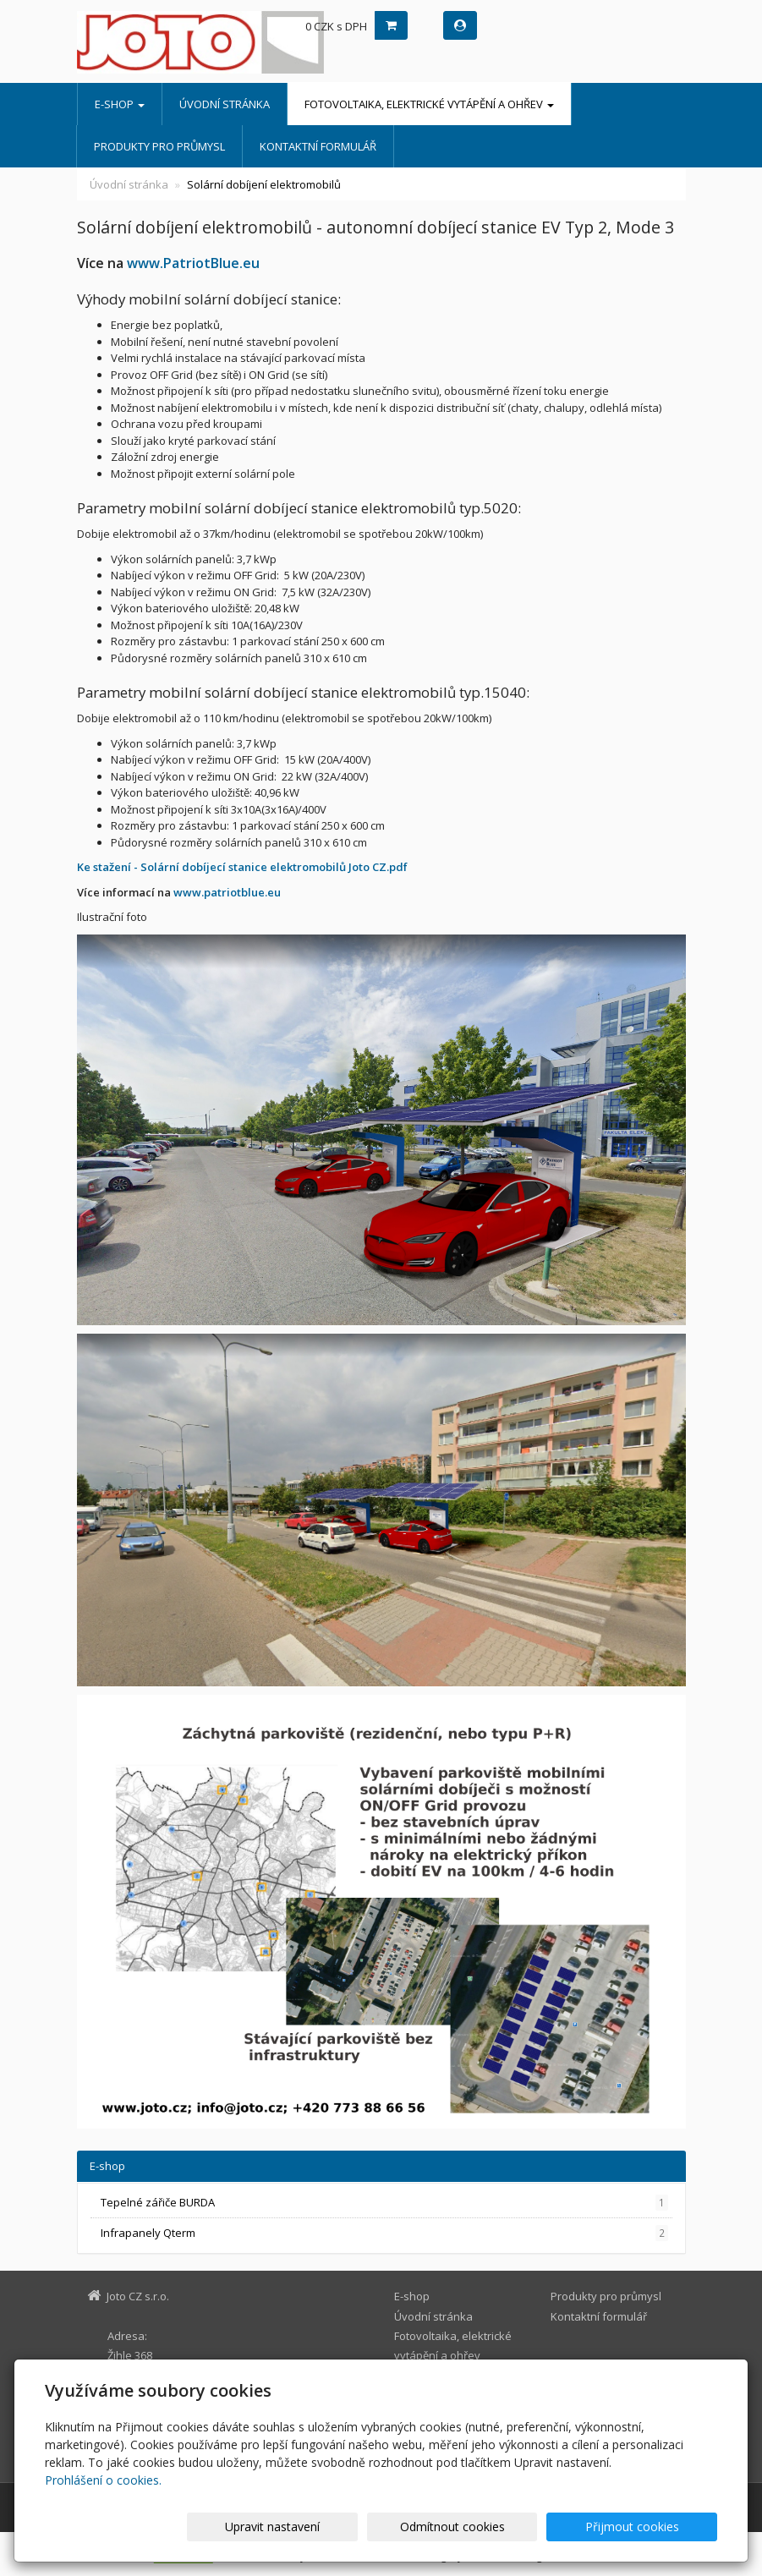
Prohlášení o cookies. (103, 2480)
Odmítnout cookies (514, 2526)
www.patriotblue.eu (227, 892)
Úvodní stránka (224, 104)
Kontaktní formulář (318, 146)
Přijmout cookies (652, 2526)
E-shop (120, 104)
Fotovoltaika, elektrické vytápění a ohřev (429, 104)
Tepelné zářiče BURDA (384, 2203)
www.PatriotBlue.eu (193, 263)
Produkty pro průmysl (159, 146)
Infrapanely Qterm (384, 2233)
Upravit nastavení (375, 2526)
